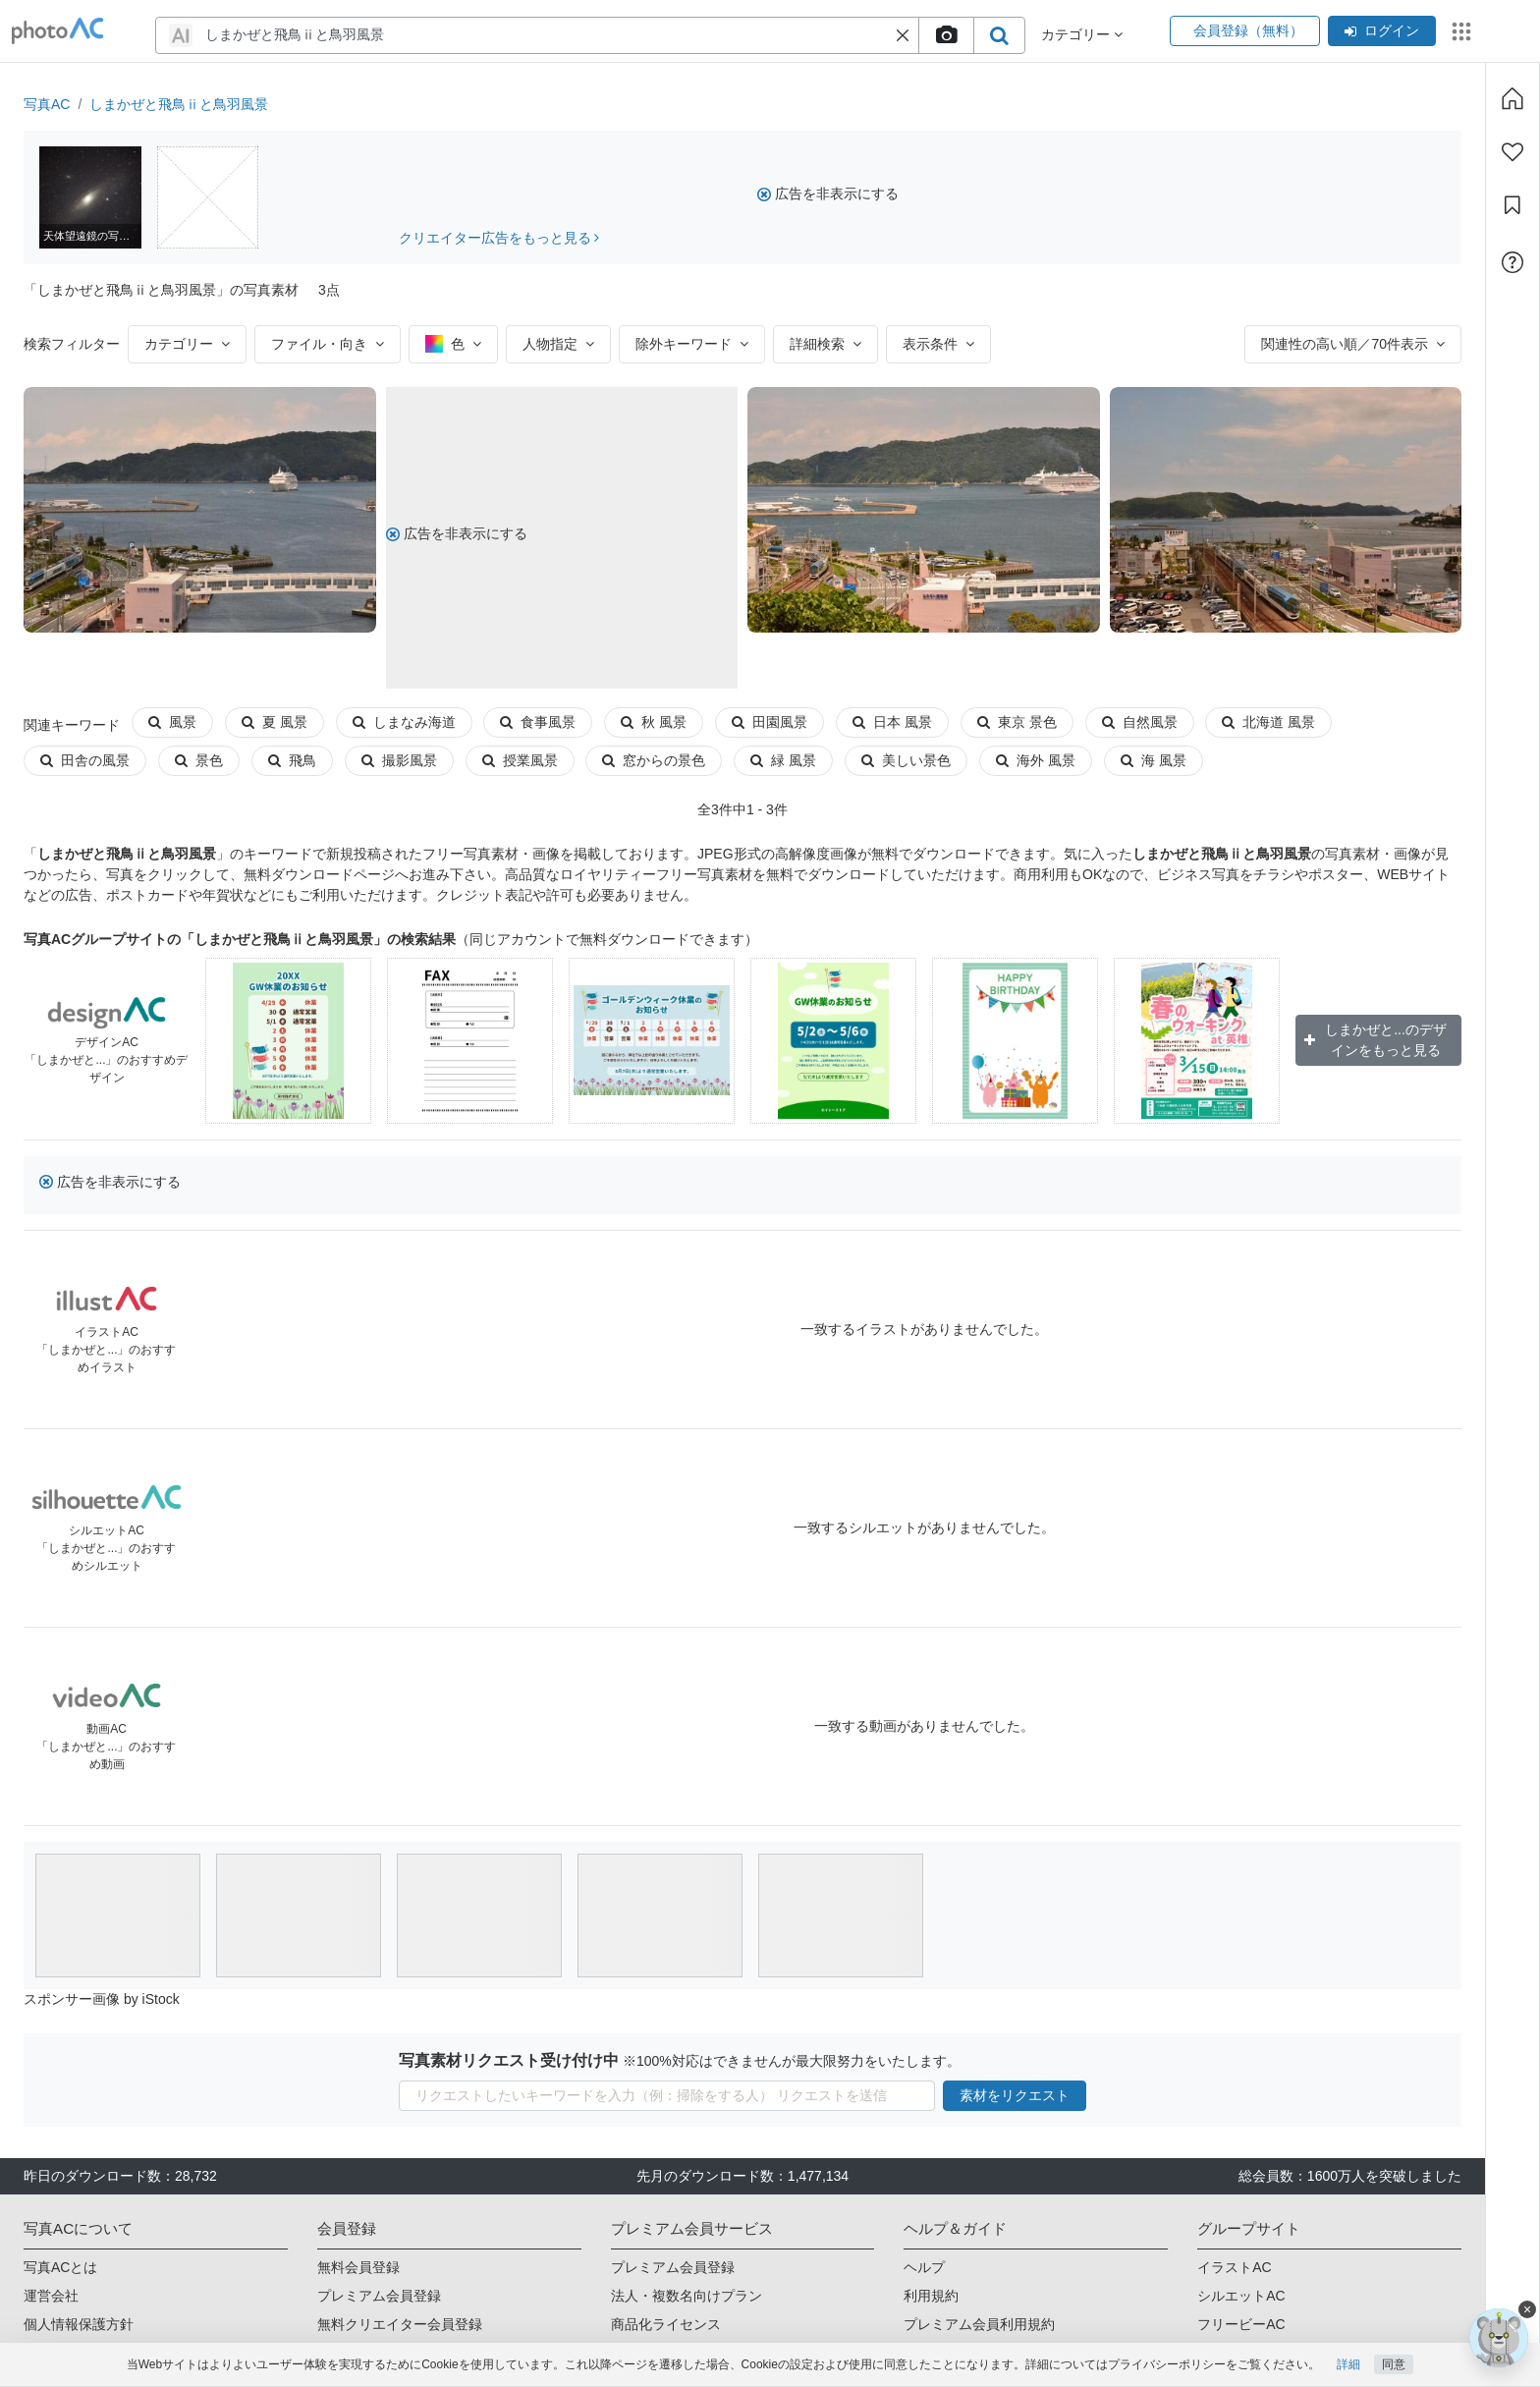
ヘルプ (924, 2267)
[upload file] (945, 35)
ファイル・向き (327, 344)
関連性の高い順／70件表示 (1353, 344)
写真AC (47, 104)
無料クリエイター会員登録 (399, 2324)
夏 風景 (274, 722)
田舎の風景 (85, 760)
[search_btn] (998, 35)
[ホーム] (1512, 98)
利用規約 (931, 2296)
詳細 (1348, 2364)
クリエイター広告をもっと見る (499, 238)
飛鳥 (292, 760)
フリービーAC (1241, 2324)
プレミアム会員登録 (379, 2296)
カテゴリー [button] (1082, 34)
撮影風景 (399, 760)
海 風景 (1153, 760)
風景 (172, 722)
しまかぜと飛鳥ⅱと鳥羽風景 (178, 104)
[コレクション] (1512, 205)
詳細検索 (825, 344)
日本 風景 (892, 722)
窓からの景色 (653, 760)
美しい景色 (906, 760)
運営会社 (51, 2296)
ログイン (1382, 30)
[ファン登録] (1512, 152)
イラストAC (1234, 2267)
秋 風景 (654, 722)
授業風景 (520, 760)
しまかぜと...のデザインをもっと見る (1375, 1040)
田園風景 (769, 722)
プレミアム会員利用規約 (979, 2324)
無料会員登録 (358, 2267)
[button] (902, 35)
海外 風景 (1035, 760)
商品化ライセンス (666, 2324)
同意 (1393, 2364)
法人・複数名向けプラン (686, 2296)
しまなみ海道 (404, 722)
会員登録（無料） (1244, 30)
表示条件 (938, 344)
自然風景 (1140, 722)
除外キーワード (691, 344)
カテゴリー (187, 344)
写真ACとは (60, 2267)
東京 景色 (1017, 722)
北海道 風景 (1268, 722)
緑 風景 (783, 760)
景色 (199, 760)
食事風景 (538, 722)
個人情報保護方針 (79, 2324)
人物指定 (558, 344)
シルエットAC (1241, 2296)
